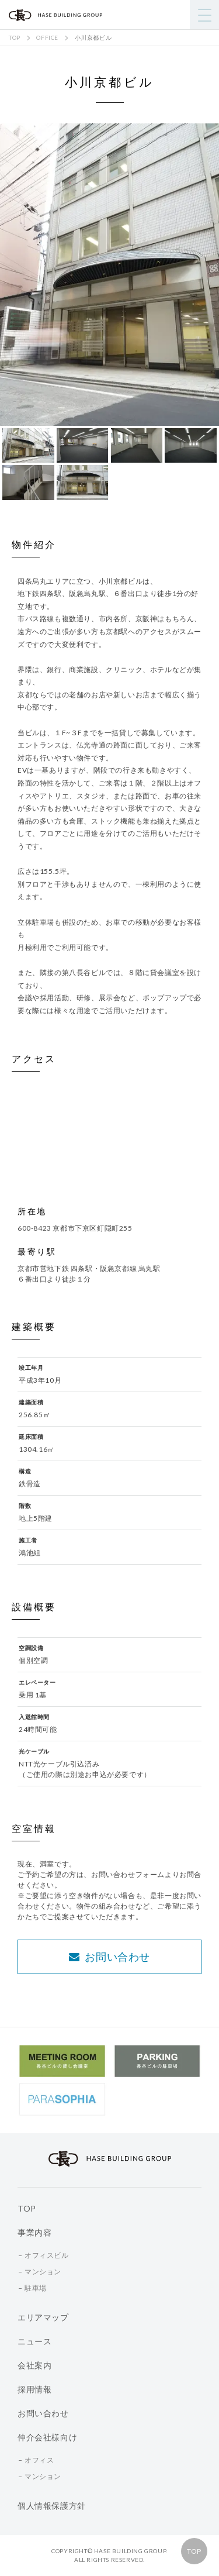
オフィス (39, 2460)
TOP (194, 2551)
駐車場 (36, 2288)
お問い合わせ (109, 1956)
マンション (43, 2271)
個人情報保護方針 (52, 2505)
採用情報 (34, 2389)
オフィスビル (47, 2255)
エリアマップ (43, 2317)
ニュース (34, 2341)
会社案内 (34, 2365)
